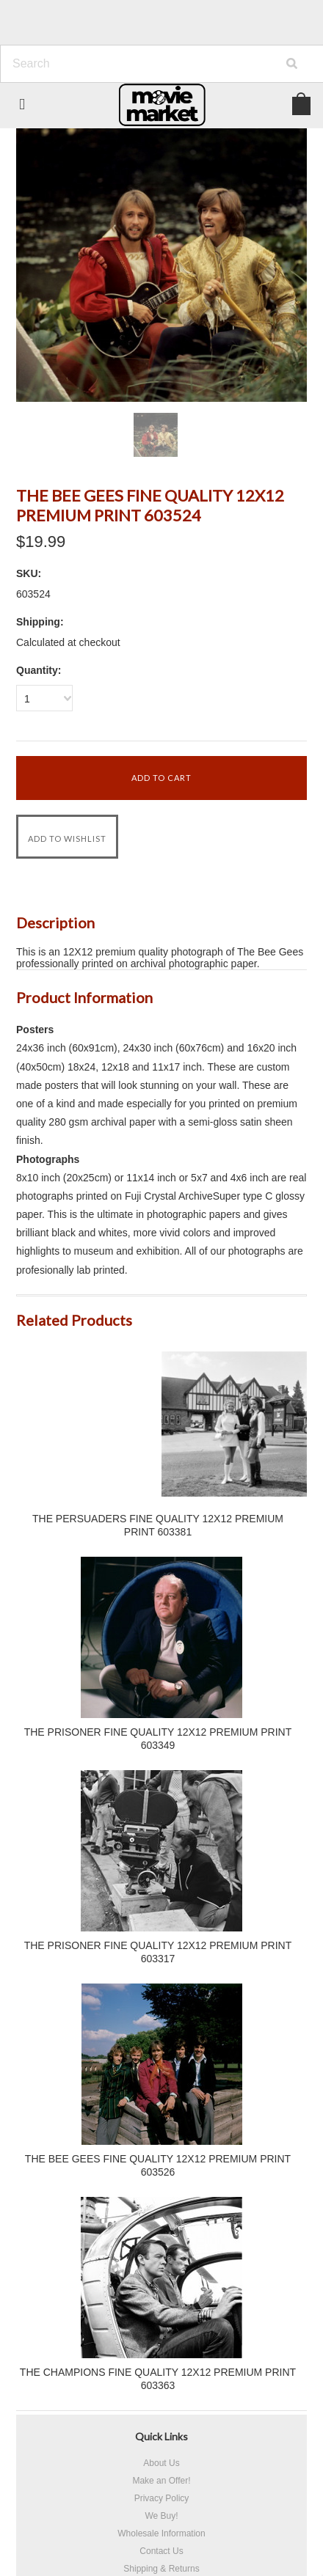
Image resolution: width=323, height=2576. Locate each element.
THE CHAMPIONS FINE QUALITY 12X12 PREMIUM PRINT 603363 (158, 2378)
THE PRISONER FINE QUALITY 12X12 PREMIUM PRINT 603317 (158, 1952)
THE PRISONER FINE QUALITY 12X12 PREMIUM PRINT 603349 (158, 1738)
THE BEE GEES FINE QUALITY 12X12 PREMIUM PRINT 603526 (158, 2165)
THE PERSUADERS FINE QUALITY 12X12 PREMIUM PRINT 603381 (157, 1525)
